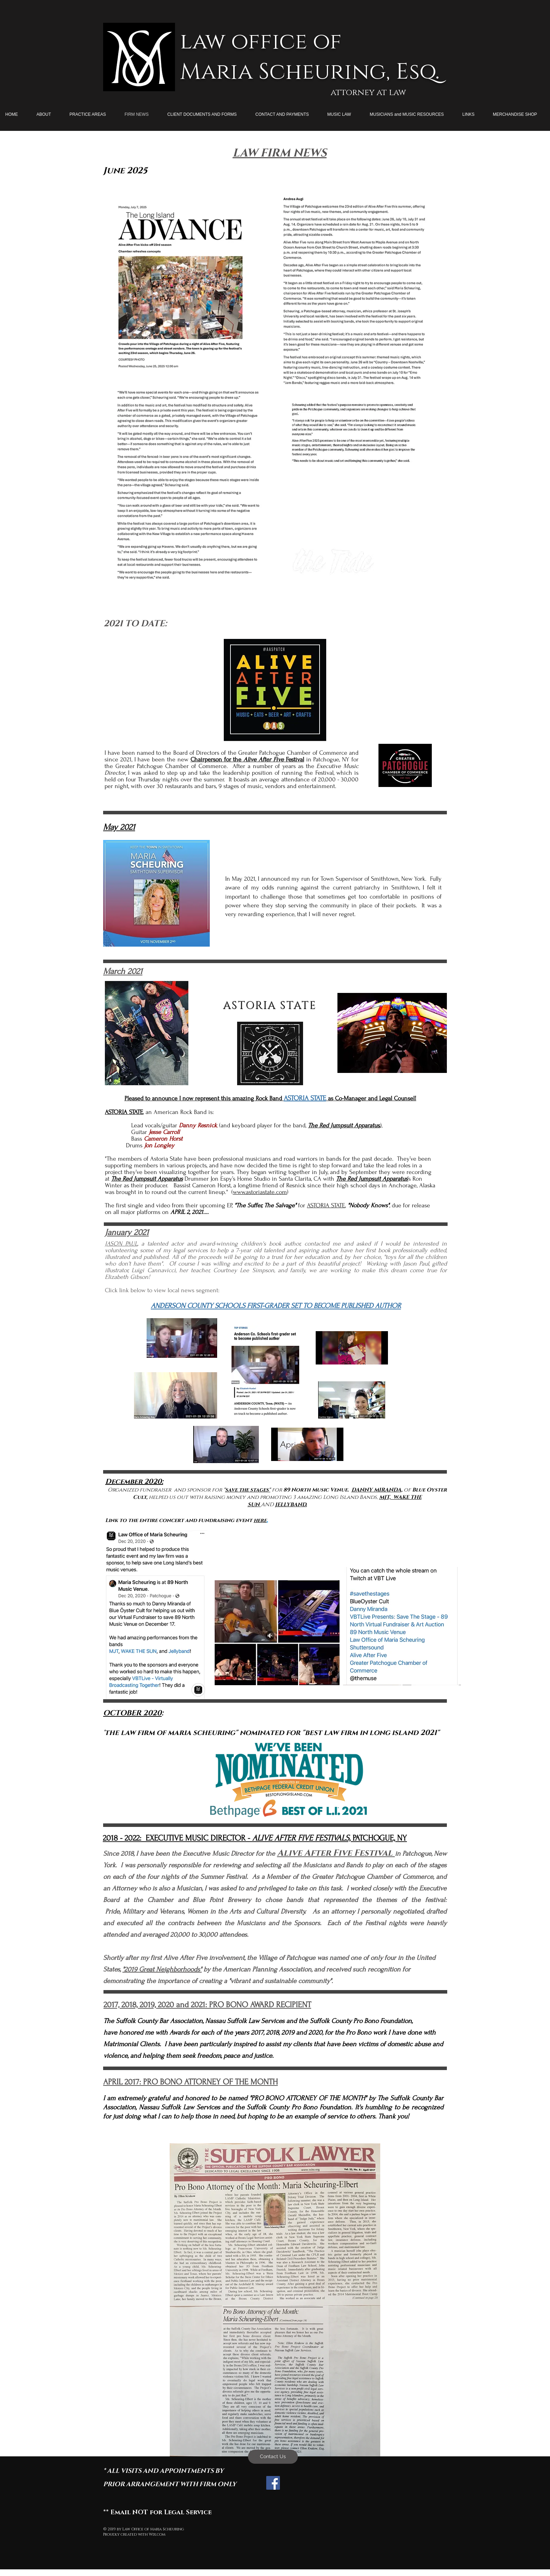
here (260, 1520)
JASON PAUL (121, 1243)
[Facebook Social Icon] (273, 2483)
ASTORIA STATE (326, 1205)
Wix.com (157, 2534)
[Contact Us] (273, 2457)
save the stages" (247, 1490)
